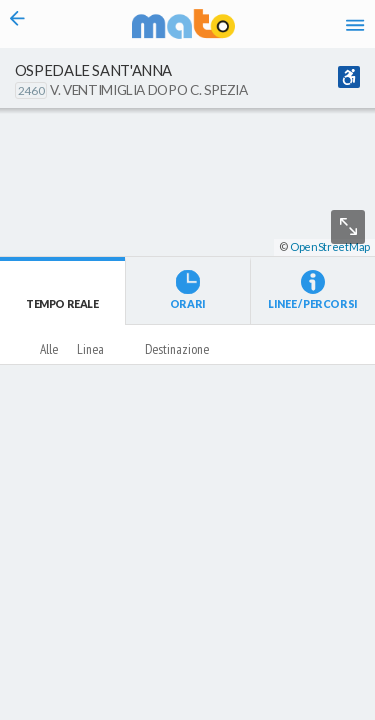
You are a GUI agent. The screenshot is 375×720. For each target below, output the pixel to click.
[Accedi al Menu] (355, 24)
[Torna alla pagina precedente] (17, 24)
